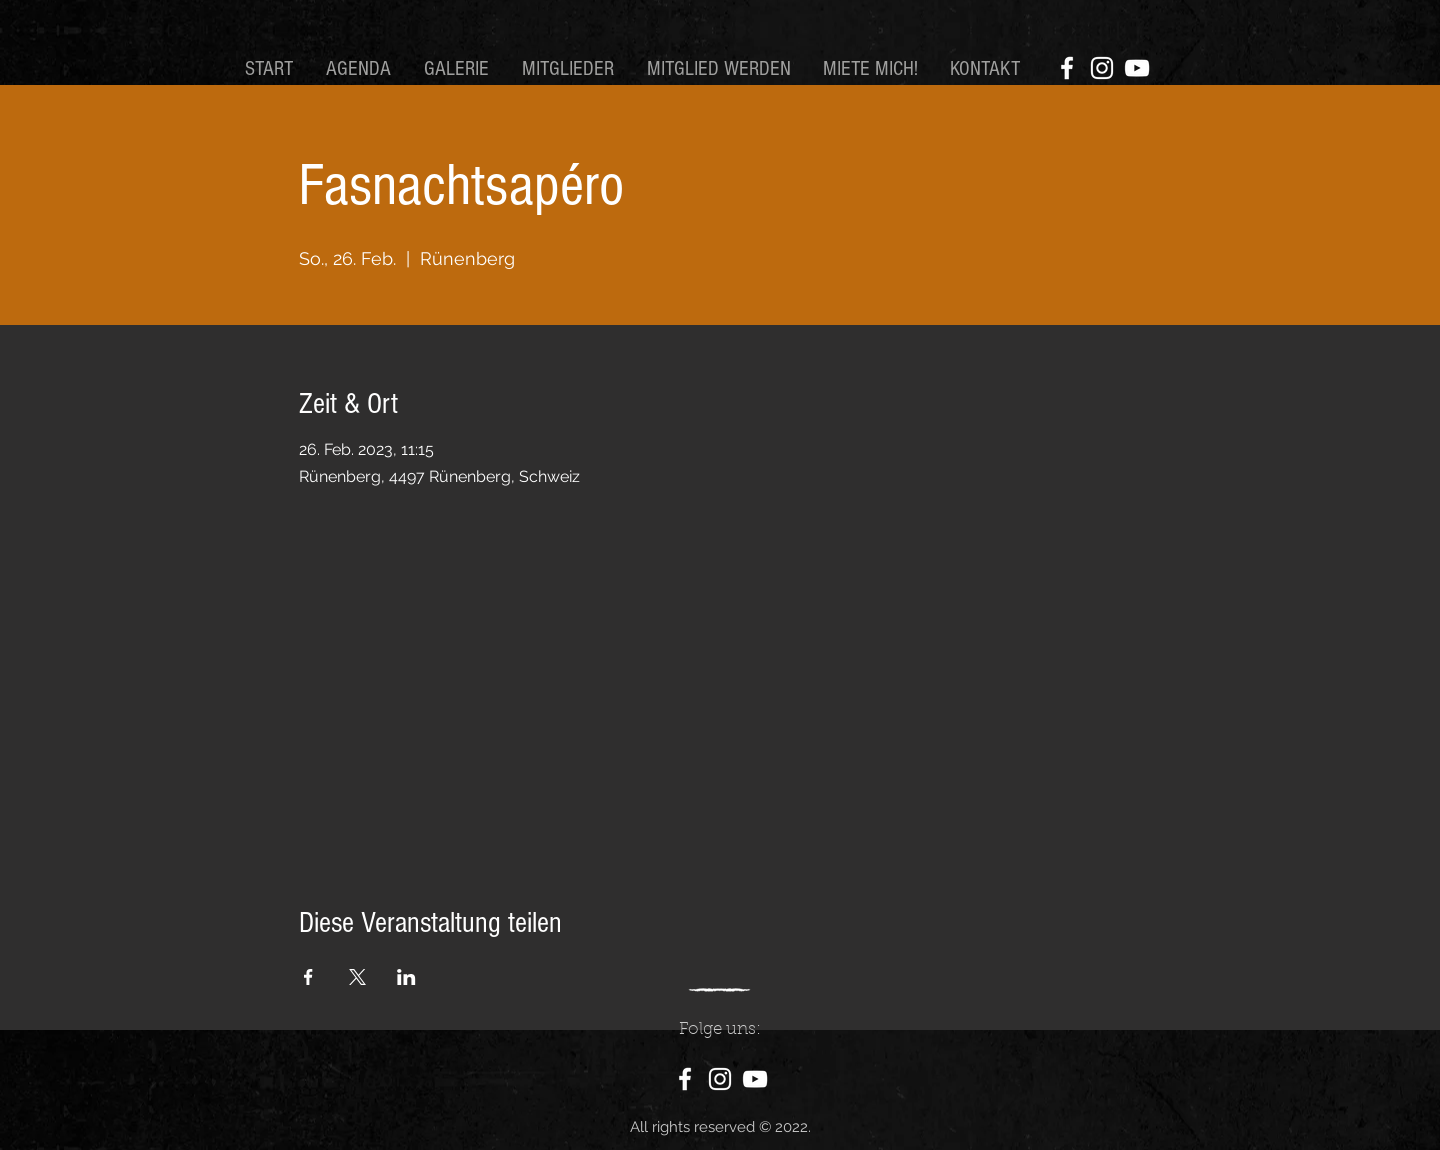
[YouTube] (1137, 68)
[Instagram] (1102, 68)
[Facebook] (1067, 68)
